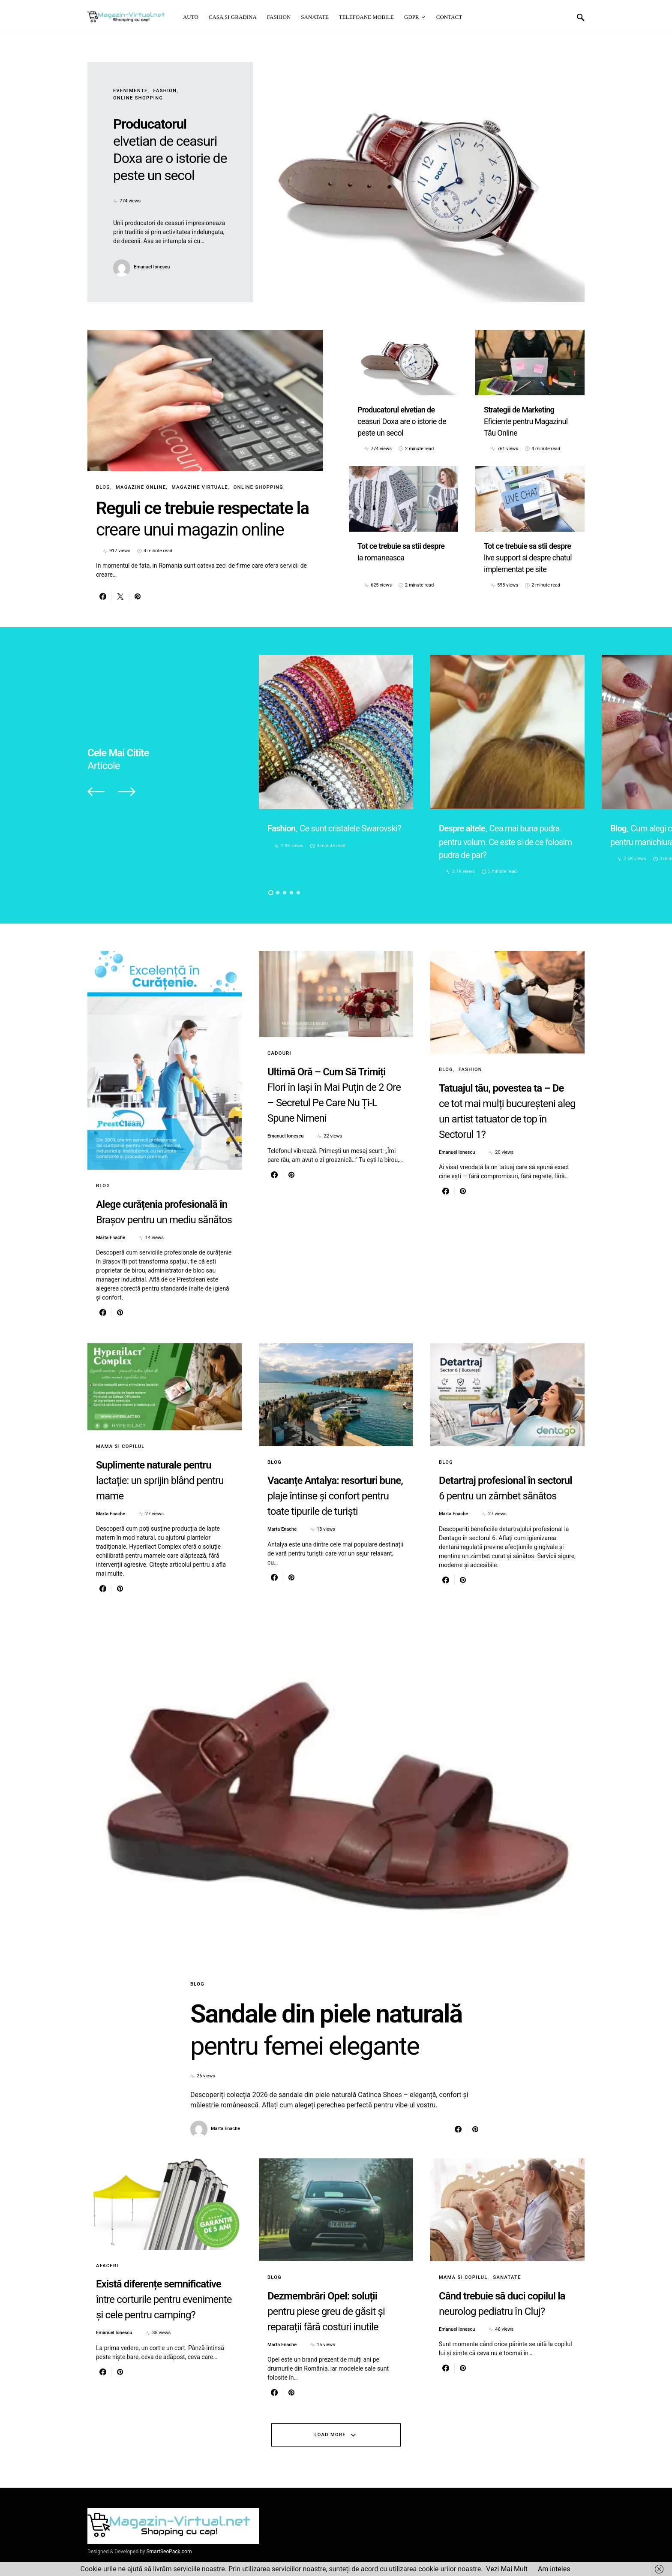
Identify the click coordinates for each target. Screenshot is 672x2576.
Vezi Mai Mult (507, 2569)
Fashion (165, 90)
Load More (330, 2435)
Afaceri (107, 2266)
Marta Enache (110, 1237)
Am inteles (554, 2569)
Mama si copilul (120, 1446)
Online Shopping (138, 98)
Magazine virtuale (199, 487)
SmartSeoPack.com (169, 2552)
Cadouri (279, 1053)
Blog (103, 487)
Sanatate (507, 2277)
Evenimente (130, 90)
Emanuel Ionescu (152, 267)
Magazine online (141, 487)
